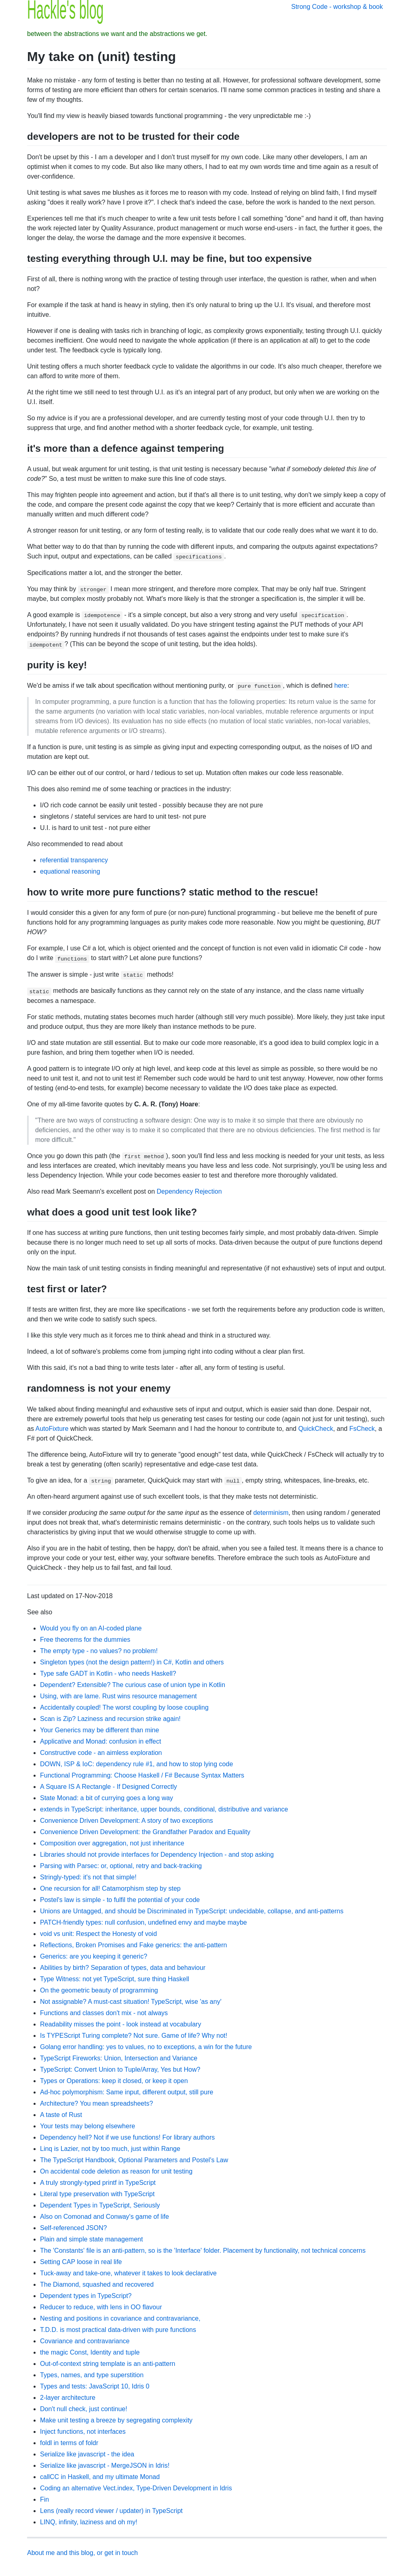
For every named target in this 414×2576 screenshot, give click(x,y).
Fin (44, 2499)
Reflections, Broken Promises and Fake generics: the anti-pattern (133, 1945)
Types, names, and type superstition (92, 2375)
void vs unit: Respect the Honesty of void (98, 1933)
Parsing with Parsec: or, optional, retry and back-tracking (121, 1865)
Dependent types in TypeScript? (86, 2295)
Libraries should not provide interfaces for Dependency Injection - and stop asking (157, 1854)
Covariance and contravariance (84, 2341)
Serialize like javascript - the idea (87, 2454)
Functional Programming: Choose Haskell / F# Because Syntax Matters (142, 1775)
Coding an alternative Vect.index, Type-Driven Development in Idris (136, 2488)
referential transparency (74, 860)
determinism (270, 1512)
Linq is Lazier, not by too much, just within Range (110, 2148)
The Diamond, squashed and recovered (97, 2284)
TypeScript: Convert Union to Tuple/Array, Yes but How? (120, 2069)
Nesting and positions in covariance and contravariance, (120, 2318)
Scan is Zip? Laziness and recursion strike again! (110, 1718)
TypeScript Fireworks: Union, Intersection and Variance (118, 2058)
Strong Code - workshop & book (337, 6)
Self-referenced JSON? (73, 2227)
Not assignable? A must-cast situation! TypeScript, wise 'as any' (131, 2001)
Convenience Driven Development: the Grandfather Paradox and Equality (145, 1831)
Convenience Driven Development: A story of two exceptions (126, 1820)
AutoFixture (51, 1428)
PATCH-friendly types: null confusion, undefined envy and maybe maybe (143, 1922)
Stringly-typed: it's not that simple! (88, 1877)
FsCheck (362, 1428)
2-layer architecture (67, 2397)
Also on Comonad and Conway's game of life (104, 2216)
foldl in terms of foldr (69, 2442)
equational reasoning (70, 871)
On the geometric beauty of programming (99, 1990)
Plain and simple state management (91, 2239)
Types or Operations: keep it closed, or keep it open (114, 2080)
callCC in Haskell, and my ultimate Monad (100, 2476)
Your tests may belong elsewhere (87, 2126)
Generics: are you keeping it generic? (93, 1956)
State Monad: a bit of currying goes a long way (106, 1798)
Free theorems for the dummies (85, 1639)
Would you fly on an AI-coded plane (91, 1628)
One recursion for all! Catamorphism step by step (110, 1888)
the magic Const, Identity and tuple (89, 2352)
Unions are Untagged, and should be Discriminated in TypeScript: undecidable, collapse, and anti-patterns (191, 1911)
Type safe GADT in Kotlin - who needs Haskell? (108, 1673)
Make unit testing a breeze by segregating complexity (116, 2420)
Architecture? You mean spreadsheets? (96, 2103)
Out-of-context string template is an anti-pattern (107, 2363)
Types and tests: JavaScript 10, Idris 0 (94, 2386)
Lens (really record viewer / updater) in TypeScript (111, 2510)
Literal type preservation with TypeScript (97, 2194)
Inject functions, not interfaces (83, 2431)
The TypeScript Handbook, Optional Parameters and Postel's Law (134, 2160)
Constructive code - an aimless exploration (101, 1752)
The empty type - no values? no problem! (99, 1650)
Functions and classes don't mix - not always (104, 2012)
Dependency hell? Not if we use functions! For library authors (127, 2137)
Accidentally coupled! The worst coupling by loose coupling (124, 1707)
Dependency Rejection (189, 1191)
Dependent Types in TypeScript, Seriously (100, 2205)
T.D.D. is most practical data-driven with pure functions (118, 2329)
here (340, 685)
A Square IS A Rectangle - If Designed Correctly (108, 1786)
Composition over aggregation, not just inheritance (112, 1843)
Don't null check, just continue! (83, 2408)
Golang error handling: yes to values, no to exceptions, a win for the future (146, 2046)
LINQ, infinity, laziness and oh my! (88, 2522)
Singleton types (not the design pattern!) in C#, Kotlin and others (132, 1662)
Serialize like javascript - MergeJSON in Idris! (104, 2465)
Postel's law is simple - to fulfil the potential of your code (120, 1899)
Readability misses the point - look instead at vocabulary (120, 2024)
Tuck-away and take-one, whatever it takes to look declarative (128, 2273)
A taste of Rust (61, 2114)
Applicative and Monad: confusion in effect (100, 1741)
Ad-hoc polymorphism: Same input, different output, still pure (126, 2092)
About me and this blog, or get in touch (82, 2552)
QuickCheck (315, 1428)
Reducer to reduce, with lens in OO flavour (101, 2307)
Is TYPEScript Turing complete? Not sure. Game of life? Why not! (133, 2035)
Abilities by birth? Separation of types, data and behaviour (122, 1967)
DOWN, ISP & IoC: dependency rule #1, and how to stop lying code (136, 1764)
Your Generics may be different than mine (99, 1730)
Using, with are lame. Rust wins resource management (118, 1696)
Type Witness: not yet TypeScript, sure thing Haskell (114, 1979)
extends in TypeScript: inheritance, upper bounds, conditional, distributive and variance (164, 1809)
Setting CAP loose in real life (81, 2261)
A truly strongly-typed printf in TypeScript (98, 2182)
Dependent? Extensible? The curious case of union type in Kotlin (132, 1684)
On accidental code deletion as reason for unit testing (116, 2171)
